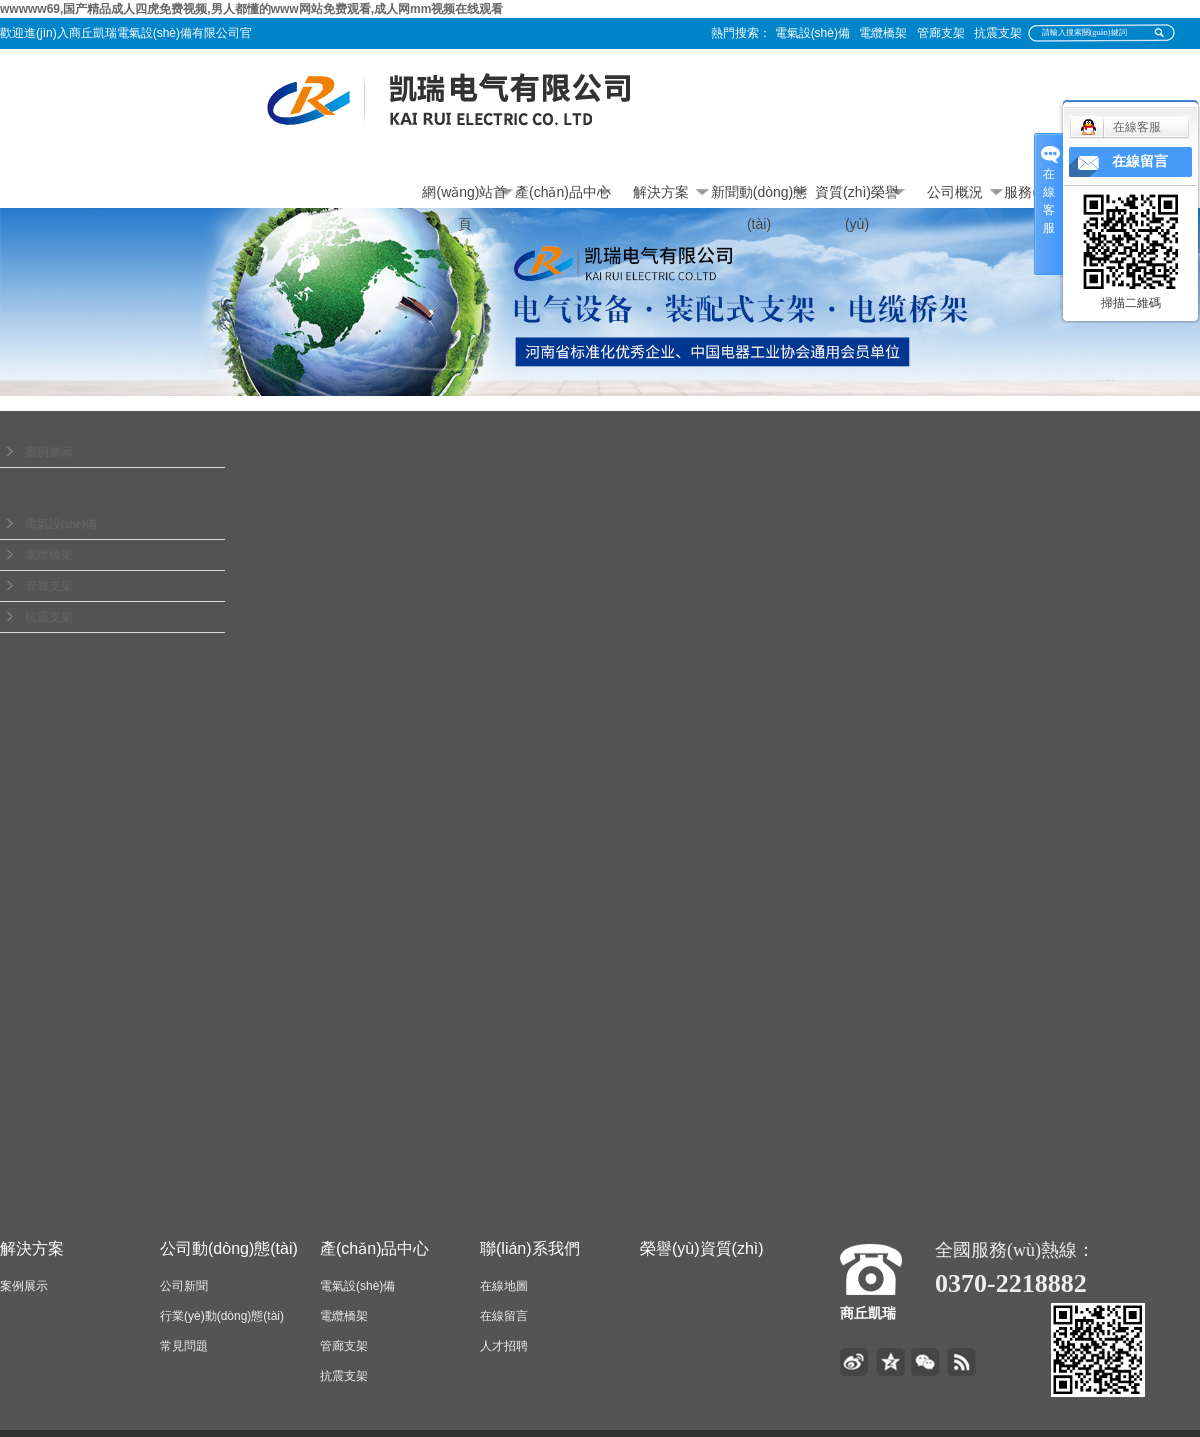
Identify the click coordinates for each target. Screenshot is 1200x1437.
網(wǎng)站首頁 (464, 196)
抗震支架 (998, 33)
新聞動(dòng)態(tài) (759, 196)
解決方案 (661, 192)
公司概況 (955, 192)
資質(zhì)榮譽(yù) (857, 196)
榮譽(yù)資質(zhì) (702, 1248)
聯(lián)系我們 (530, 1248)
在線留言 (504, 1316)
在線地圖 (504, 1286)
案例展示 (49, 452)
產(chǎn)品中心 (563, 192)
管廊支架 (941, 33)
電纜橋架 (883, 33)
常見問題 (184, 1346)
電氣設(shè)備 (812, 33)
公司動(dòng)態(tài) (229, 1248)
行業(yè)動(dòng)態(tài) (222, 1316)
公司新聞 (184, 1286)
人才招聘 (504, 1346)
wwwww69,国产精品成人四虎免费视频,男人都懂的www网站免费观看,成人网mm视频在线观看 (251, 9)
